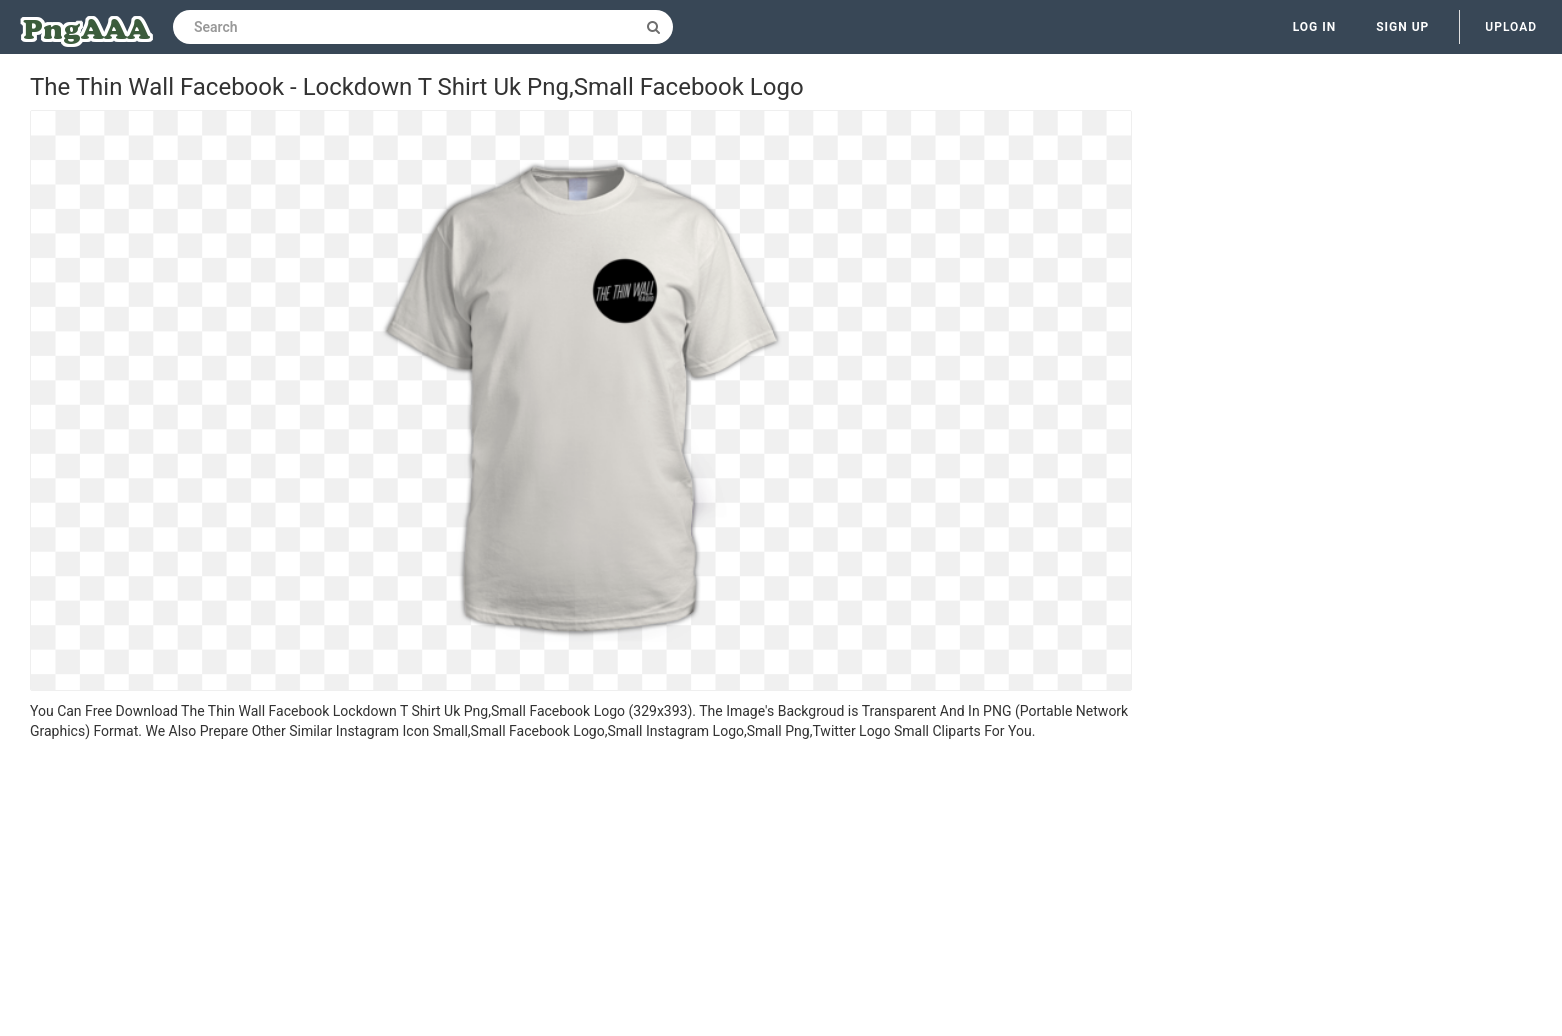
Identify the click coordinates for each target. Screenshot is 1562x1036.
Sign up (1402, 27)
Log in (1315, 27)
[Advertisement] (581, 891)
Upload (1511, 27)
